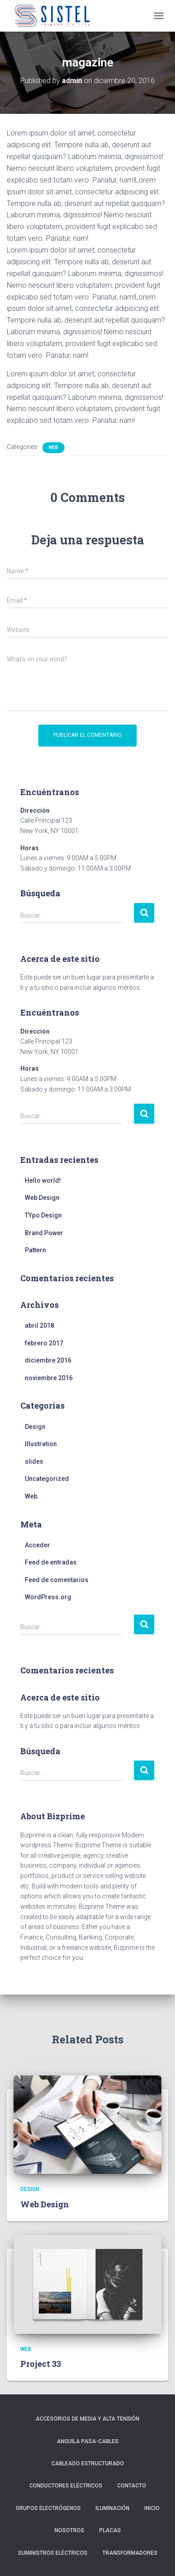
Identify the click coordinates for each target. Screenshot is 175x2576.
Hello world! (43, 1180)
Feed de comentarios (56, 1579)
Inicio (152, 2508)
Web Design (42, 1197)
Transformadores (129, 2553)
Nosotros (69, 2530)
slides (34, 1461)
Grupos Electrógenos (48, 2508)
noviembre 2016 (49, 1378)
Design (35, 1426)
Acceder (37, 1545)
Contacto (131, 2485)
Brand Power (44, 1232)
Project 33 (40, 2363)
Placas (110, 2530)
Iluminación (112, 2508)
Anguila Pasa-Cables (88, 2441)
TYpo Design (43, 1215)
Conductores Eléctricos (65, 2485)
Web (53, 447)
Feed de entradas (51, 1562)
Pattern (35, 1250)
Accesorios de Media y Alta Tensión (87, 2419)
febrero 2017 (44, 1343)
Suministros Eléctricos (53, 2553)
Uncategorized (47, 1478)
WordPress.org (48, 1597)
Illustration (41, 1443)
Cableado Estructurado (87, 2463)
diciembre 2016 (48, 1360)
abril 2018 (39, 1325)
